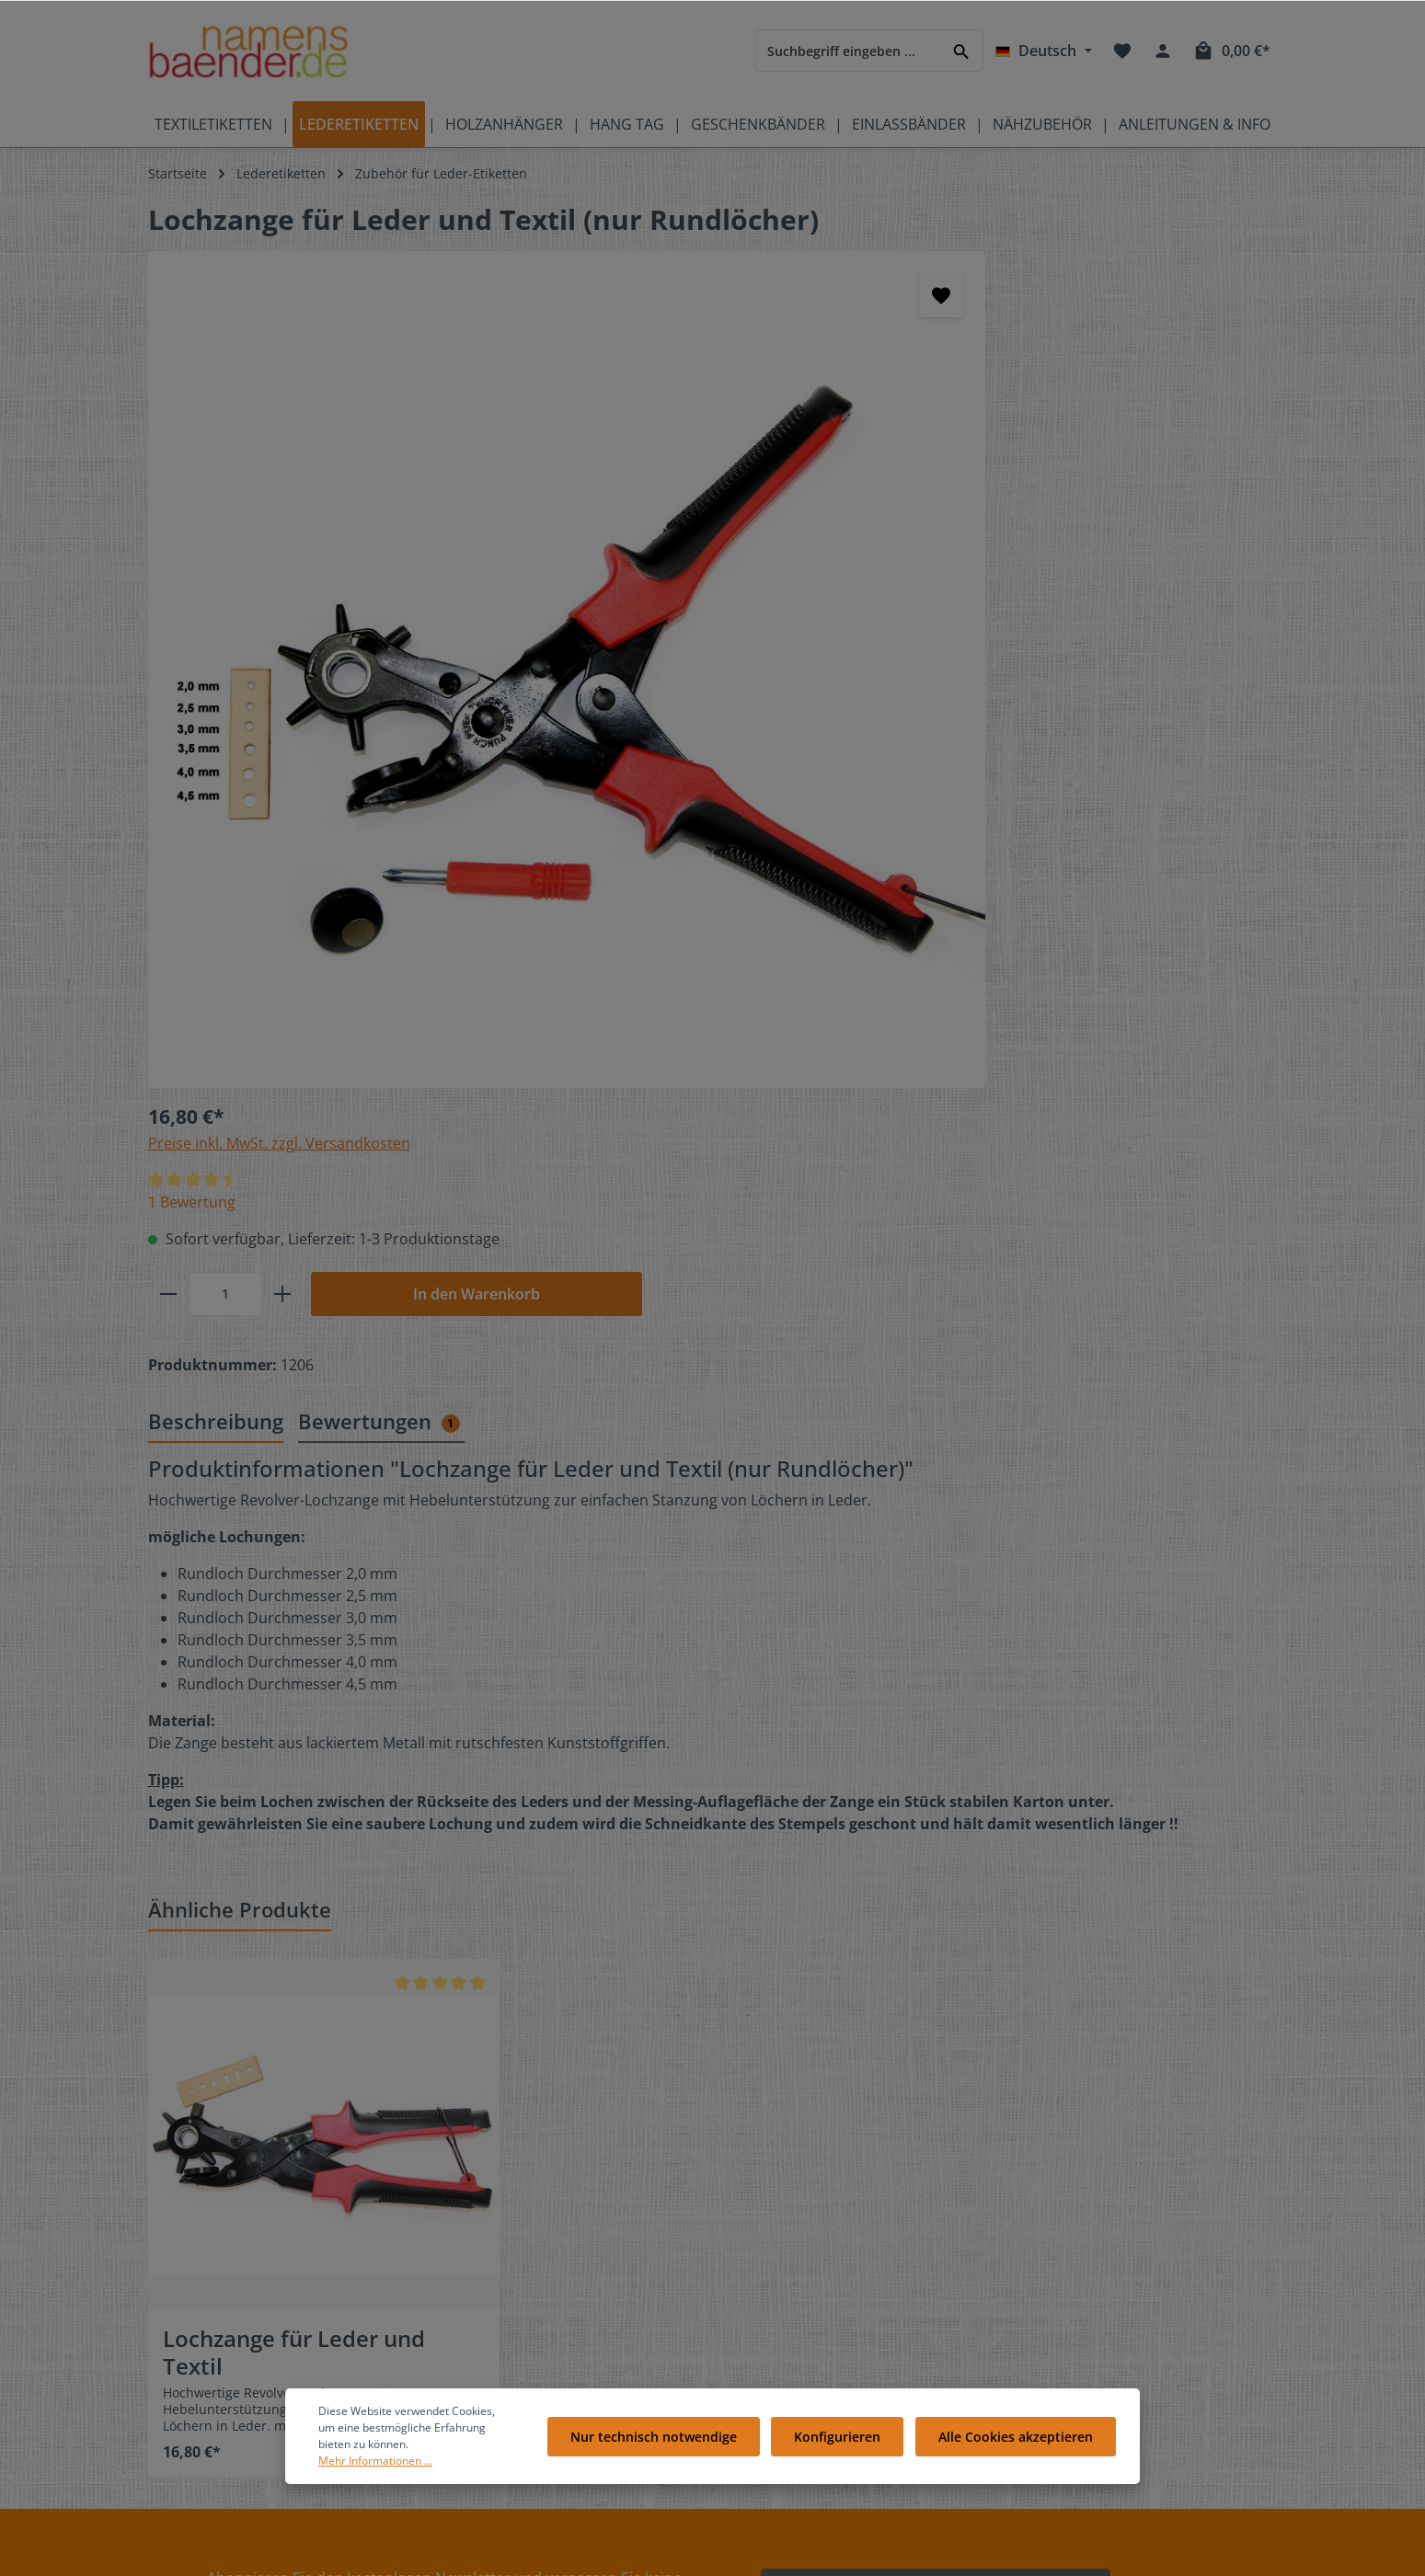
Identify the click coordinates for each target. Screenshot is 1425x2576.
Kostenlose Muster (504, 2244)
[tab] (215, 850)
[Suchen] (961, 50)
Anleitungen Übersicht (516, 2391)
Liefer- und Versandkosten (827, 2274)
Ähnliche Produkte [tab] (239, 1337)
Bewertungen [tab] (379, 849)
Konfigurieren (843, 2445)
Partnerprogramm (502, 2362)
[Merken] (649, 295)
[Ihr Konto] (1162, 50)
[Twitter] (1092, 2186)
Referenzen (482, 2332)
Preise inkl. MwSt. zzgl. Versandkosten (862, 291)
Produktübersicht (201, 2274)
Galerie (469, 2303)
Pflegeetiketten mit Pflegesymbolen (255, 2215)
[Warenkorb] (1231, 50)
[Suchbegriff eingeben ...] (848, 50)
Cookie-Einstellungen (811, 2244)
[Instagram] (1061, 2211)
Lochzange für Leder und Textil (294, 1781)
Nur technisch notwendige (663, 2445)
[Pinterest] (1153, 2186)
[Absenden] (1092, 2017)
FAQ (459, 2215)
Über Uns (775, 2215)
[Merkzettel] (1122, 50)
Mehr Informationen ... (419, 2460)
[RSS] (1090, 2211)
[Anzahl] (808, 442)
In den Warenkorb (1059, 442)
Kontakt (470, 2185)
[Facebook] (1061, 2186)
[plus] (866, 442)
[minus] (752, 442)
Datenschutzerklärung (814, 2332)
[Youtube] (1123, 2186)
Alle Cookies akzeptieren (1017, 2445)
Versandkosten (837, 2551)
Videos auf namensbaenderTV (240, 2244)
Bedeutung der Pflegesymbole (240, 2185)
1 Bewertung (775, 350)
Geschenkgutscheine (511, 2274)
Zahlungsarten (791, 2303)
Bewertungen (787, 2185)
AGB (759, 2391)
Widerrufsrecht (793, 2362)
